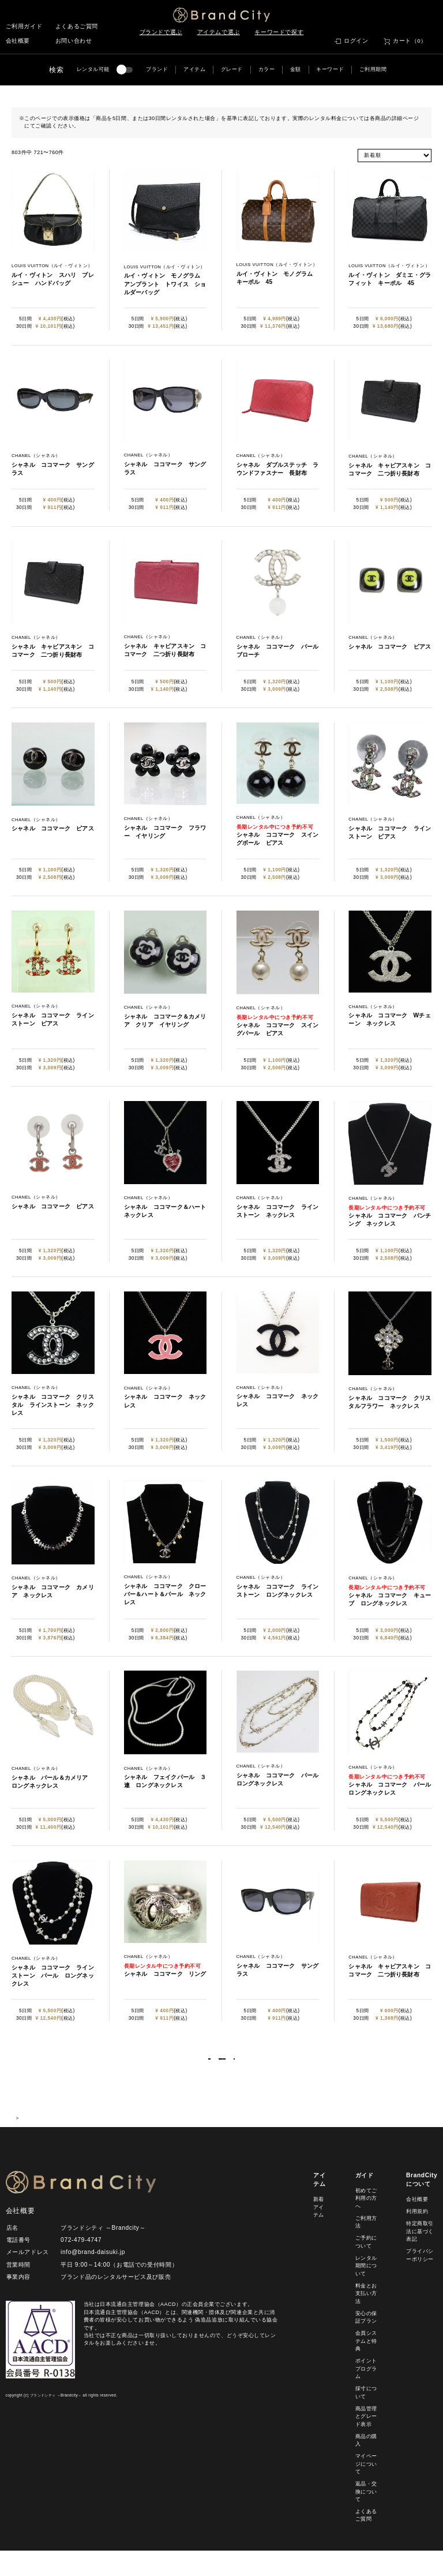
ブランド (157, 69)
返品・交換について (366, 2516)
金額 (295, 69)
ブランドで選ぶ (161, 32)
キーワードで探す (278, 32)
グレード (232, 69)
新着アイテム (318, 2232)
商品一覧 (47, 2143)
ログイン (356, 41)
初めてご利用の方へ (366, 2223)
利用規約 (417, 2237)
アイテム (194, 69)
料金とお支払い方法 (366, 2318)
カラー (266, 69)
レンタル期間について (366, 2290)
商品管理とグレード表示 (366, 2441)
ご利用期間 (373, 69)
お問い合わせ (73, 41)
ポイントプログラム (366, 2394)
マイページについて (366, 2489)
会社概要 (18, 41)
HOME (19, 2143)
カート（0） (410, 41)
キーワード (330, 69)
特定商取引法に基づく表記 (420, 2256)
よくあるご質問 (76, 26)
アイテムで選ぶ (218, 32)
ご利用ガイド (24, 26)
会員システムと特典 (366, 2366)
